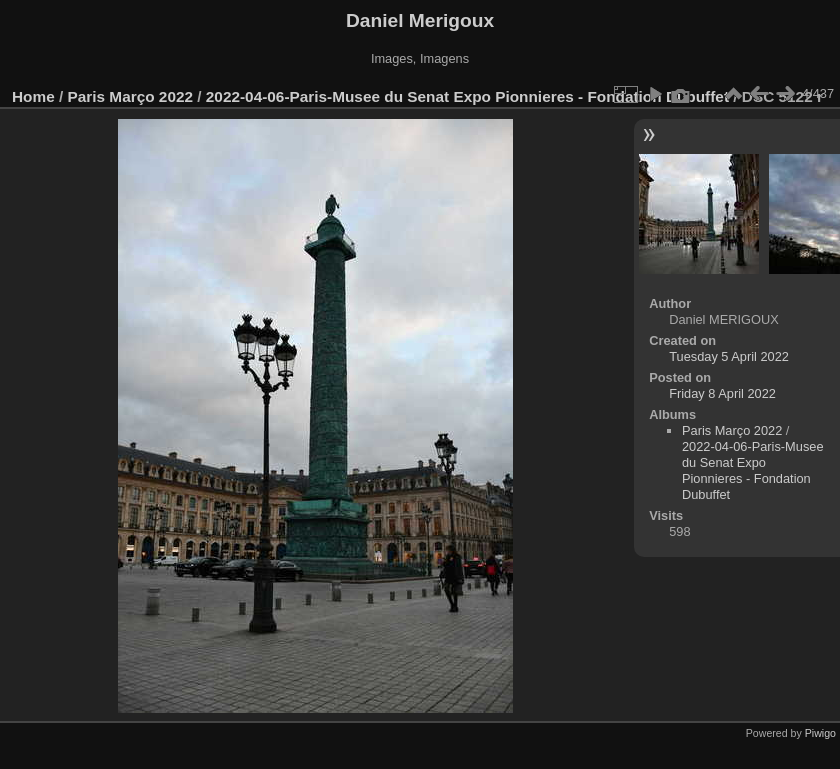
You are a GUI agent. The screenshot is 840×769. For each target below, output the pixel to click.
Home (33, 96)
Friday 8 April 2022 (722, 393)
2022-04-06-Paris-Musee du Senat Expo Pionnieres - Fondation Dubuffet (467, 96)
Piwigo (820, 733)
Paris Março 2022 (131, 96)
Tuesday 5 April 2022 (729, 356)
